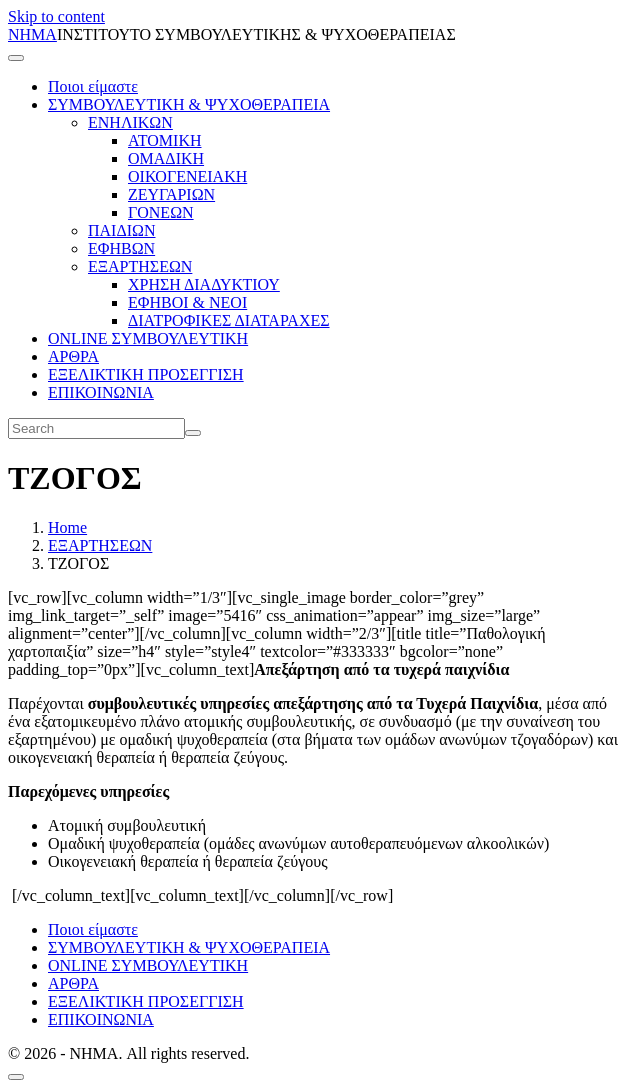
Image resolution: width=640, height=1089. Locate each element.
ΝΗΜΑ (32, 34)
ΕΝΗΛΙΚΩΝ (130, 122)
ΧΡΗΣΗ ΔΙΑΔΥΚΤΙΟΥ (204, 284)
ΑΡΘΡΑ (73, 356)
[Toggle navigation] (16, 58)
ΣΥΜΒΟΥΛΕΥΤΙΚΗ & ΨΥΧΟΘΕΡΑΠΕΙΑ (189, 104)
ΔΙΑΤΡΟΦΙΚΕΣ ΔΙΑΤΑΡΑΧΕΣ (229, 320)
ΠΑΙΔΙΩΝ (122, 230)
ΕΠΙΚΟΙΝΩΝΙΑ (101, 392)
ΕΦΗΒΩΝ (121, 248)
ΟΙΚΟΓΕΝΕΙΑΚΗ (187, 176)
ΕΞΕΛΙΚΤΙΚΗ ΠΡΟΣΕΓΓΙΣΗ (146, 374)
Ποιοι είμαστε (93, 86)
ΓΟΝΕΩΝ (161, 212)
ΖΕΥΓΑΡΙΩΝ (171, 194)
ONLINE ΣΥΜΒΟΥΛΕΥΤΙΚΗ (148, 338)
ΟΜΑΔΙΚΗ (166, 158)
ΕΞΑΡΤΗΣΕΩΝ (140, 266)
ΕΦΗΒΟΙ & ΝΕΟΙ (187, 302)
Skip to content (56, 16)
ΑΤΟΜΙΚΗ (165, 140)
